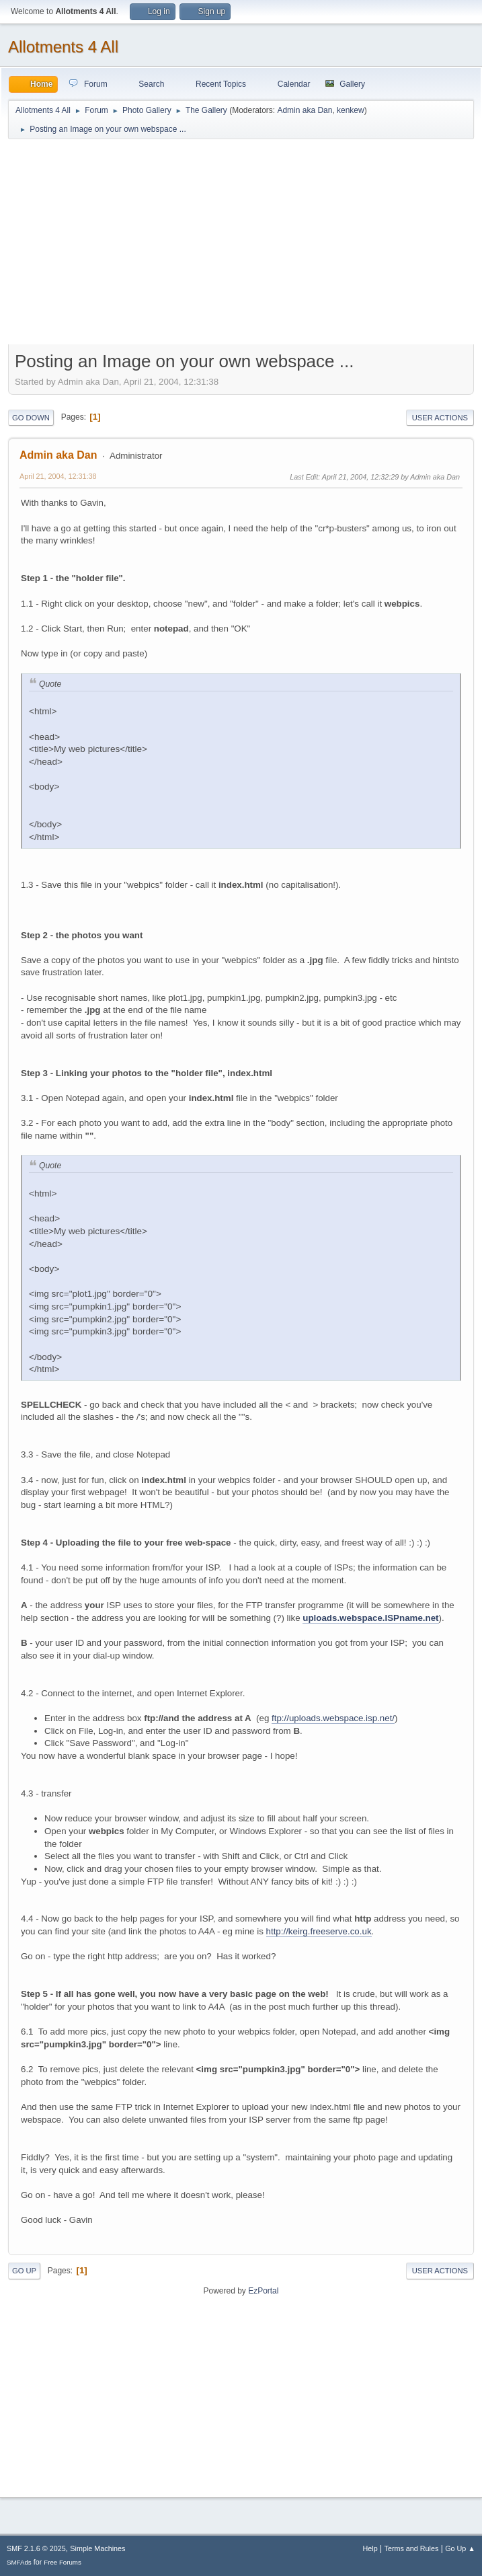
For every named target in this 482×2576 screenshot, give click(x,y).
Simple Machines (97, 2548)
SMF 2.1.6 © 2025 (36, 2548)
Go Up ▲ (460, 2548)
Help (370, 2548)
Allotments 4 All (63, 47)
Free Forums (62, 2562)
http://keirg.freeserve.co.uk (319, 1931)
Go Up (24, 2271)
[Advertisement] (241, 245)
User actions (440, 418)
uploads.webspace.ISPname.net (370, 1618)
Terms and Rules (412, 2548)
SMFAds (19, 2562)
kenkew (350, 110)
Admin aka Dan (304, 110)
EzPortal (263, 2291)
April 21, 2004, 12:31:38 (58, 476)
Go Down (31, 418)
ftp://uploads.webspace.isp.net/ (333, 1718)
